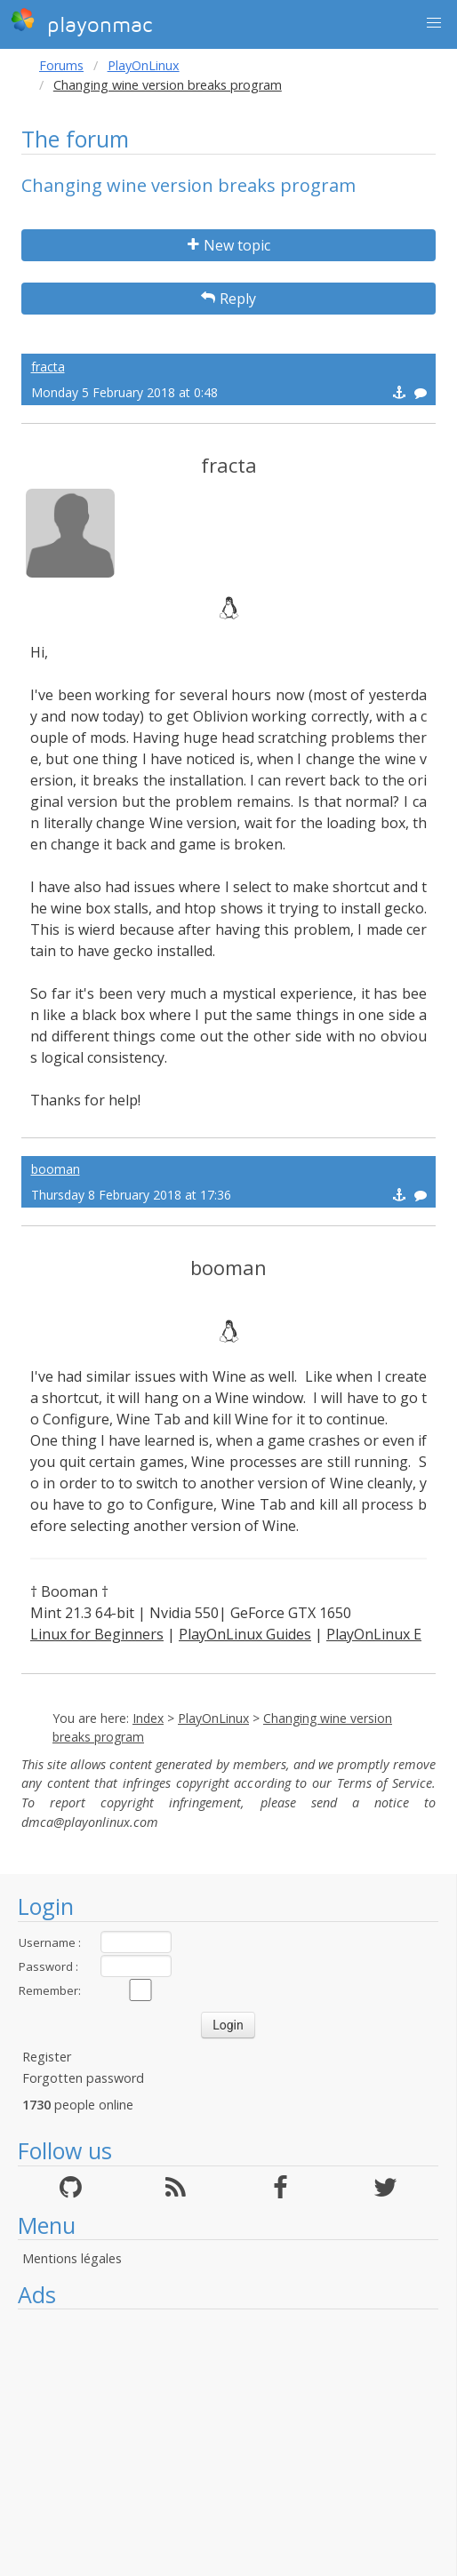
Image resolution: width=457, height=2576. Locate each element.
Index (148, 1718)
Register (46, 2056)
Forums (61, 65)
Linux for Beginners (97, 1634)
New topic (229, 245)
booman (55, 1168)
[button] (434, 23)
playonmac (81, 22)
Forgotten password (83, 2078)
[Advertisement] (228, 2442)
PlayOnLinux (144, 65)
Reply (228, 298)
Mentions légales (72, 2258)
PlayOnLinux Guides (245, 1634)
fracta (48, 366)
